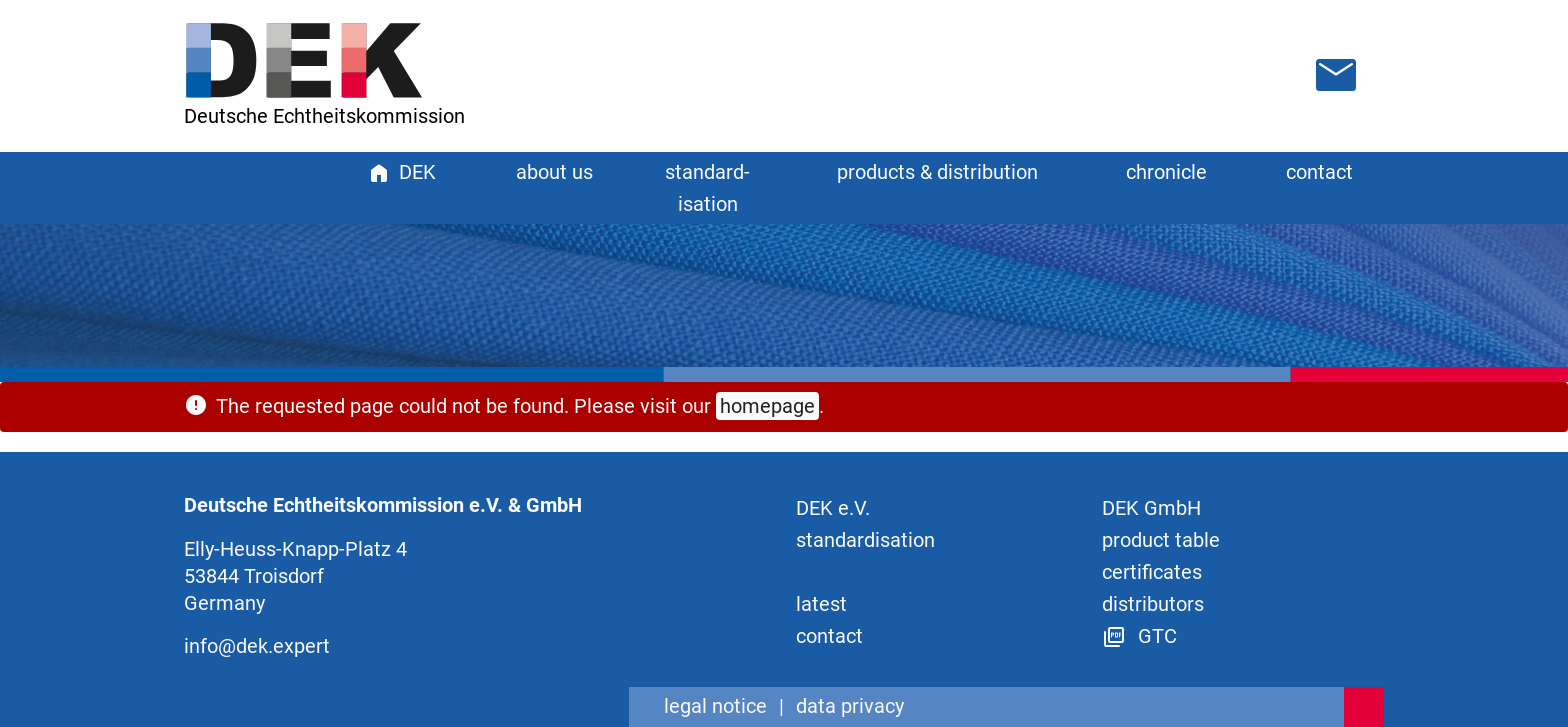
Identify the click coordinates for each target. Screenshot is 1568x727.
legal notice (715, 706)
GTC (1139, 636)
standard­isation (865, 540)
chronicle (1166, 172)
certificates (1152, 572)
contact (1319, 172)
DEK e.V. (833, 508)
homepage (767, 406)
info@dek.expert (257, 646)
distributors (1153, 604)
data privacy (850, 706)
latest (821, 604)
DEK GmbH (1151, 508)
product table (1161, 540)
